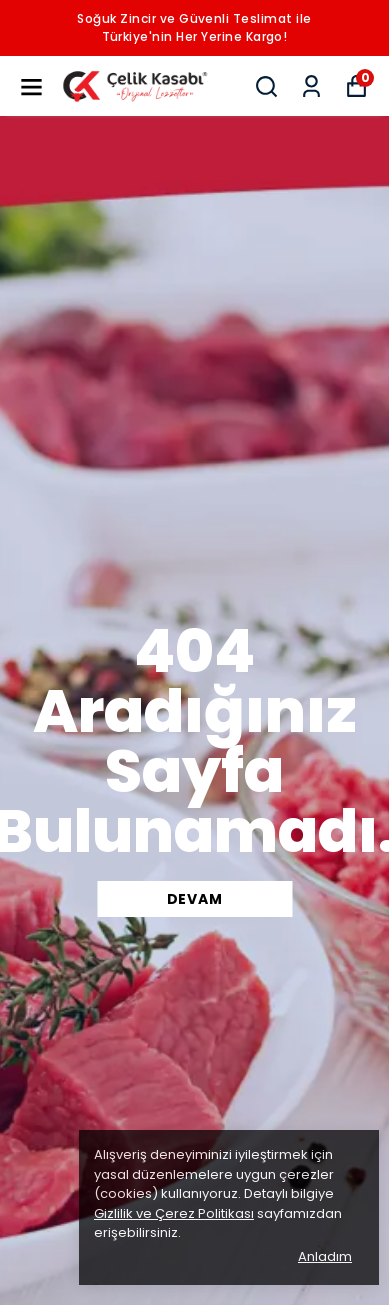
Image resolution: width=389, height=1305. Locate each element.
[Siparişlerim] (311, 86)
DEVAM (195, 899)
